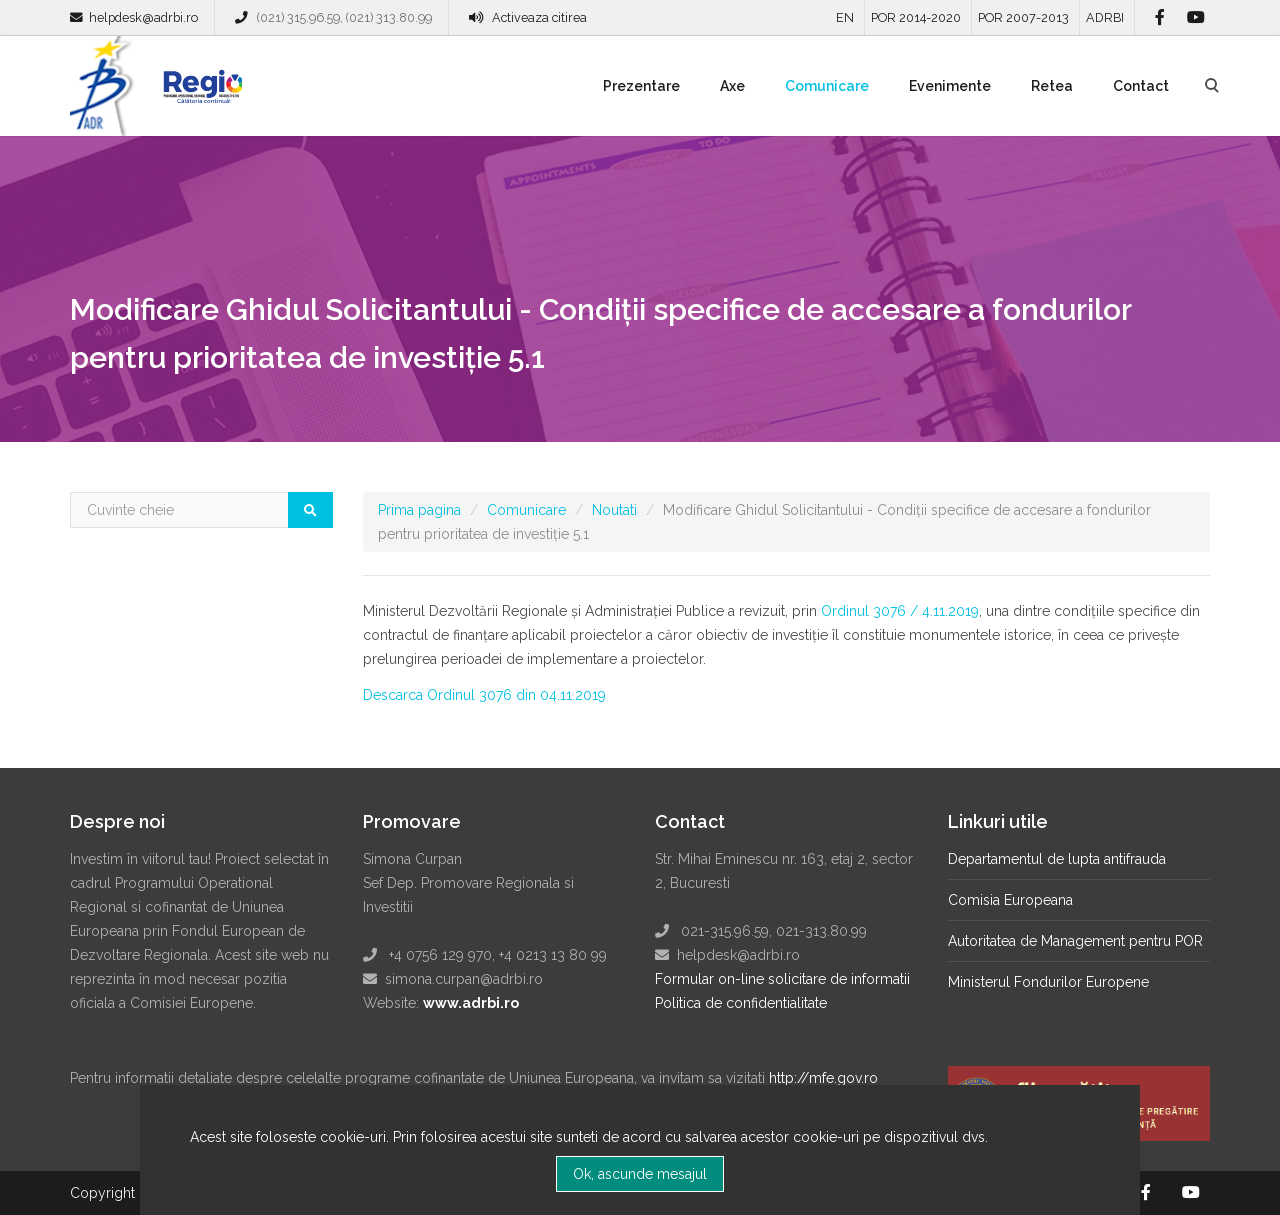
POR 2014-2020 (916, 17)
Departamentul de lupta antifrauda (1057, 859)
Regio (199, 93)
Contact (1141, 86)
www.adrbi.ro (471, 1003)
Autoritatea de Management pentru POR (1075, 941)
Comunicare (827, 86)
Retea (1052, 86)
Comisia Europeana (1010, 900)
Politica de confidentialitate (741, 1003)
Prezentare (641, 86)
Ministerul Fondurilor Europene (1048, 982)
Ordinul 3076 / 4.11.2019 (900, 611)
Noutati (614, 510)
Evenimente (950, 86)
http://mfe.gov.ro (823, 1078)
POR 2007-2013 (1023, 17)
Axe (732, 86)
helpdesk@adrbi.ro (143, 17)
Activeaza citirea (539, 17)
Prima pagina (419, 510)
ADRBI (1105, 17)
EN (845, 17)
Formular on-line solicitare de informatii (782, 979)
